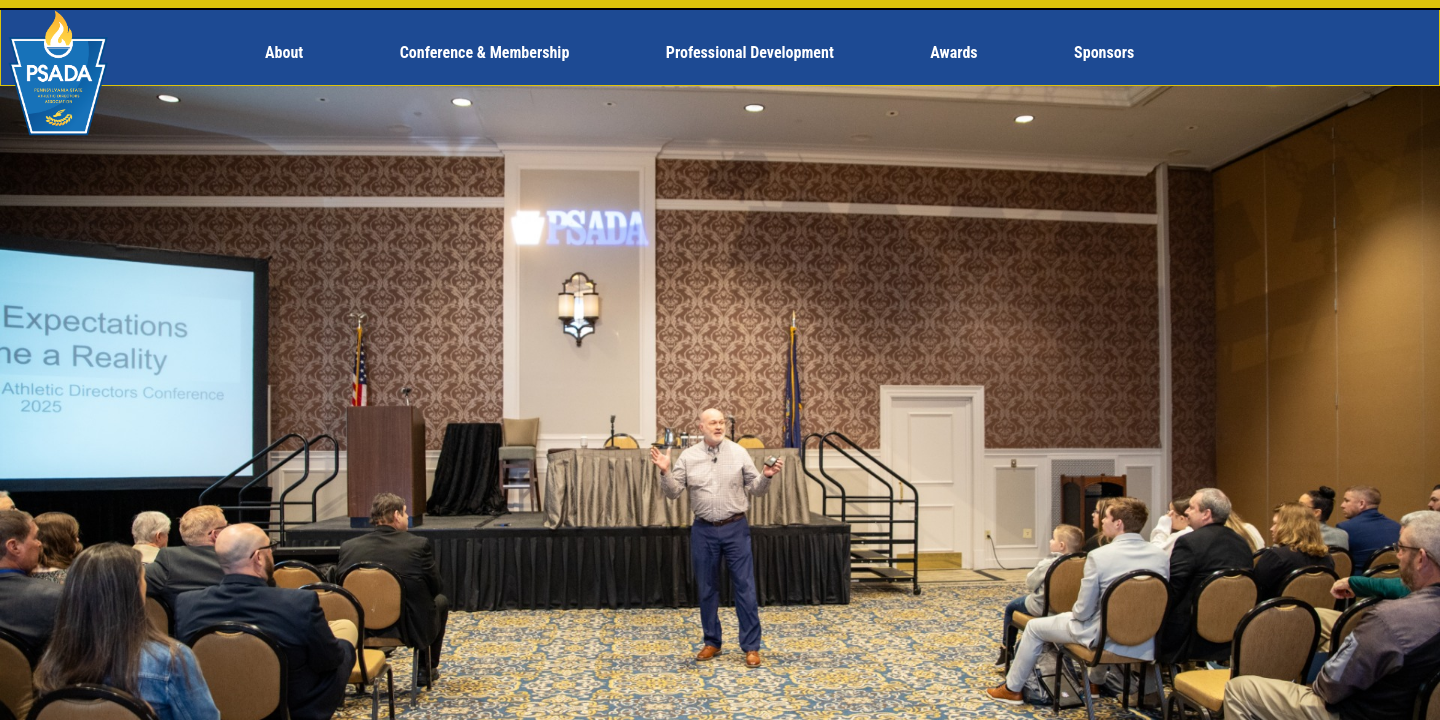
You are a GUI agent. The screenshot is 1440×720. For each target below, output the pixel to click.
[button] (292, 53)
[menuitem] (292, 53)
